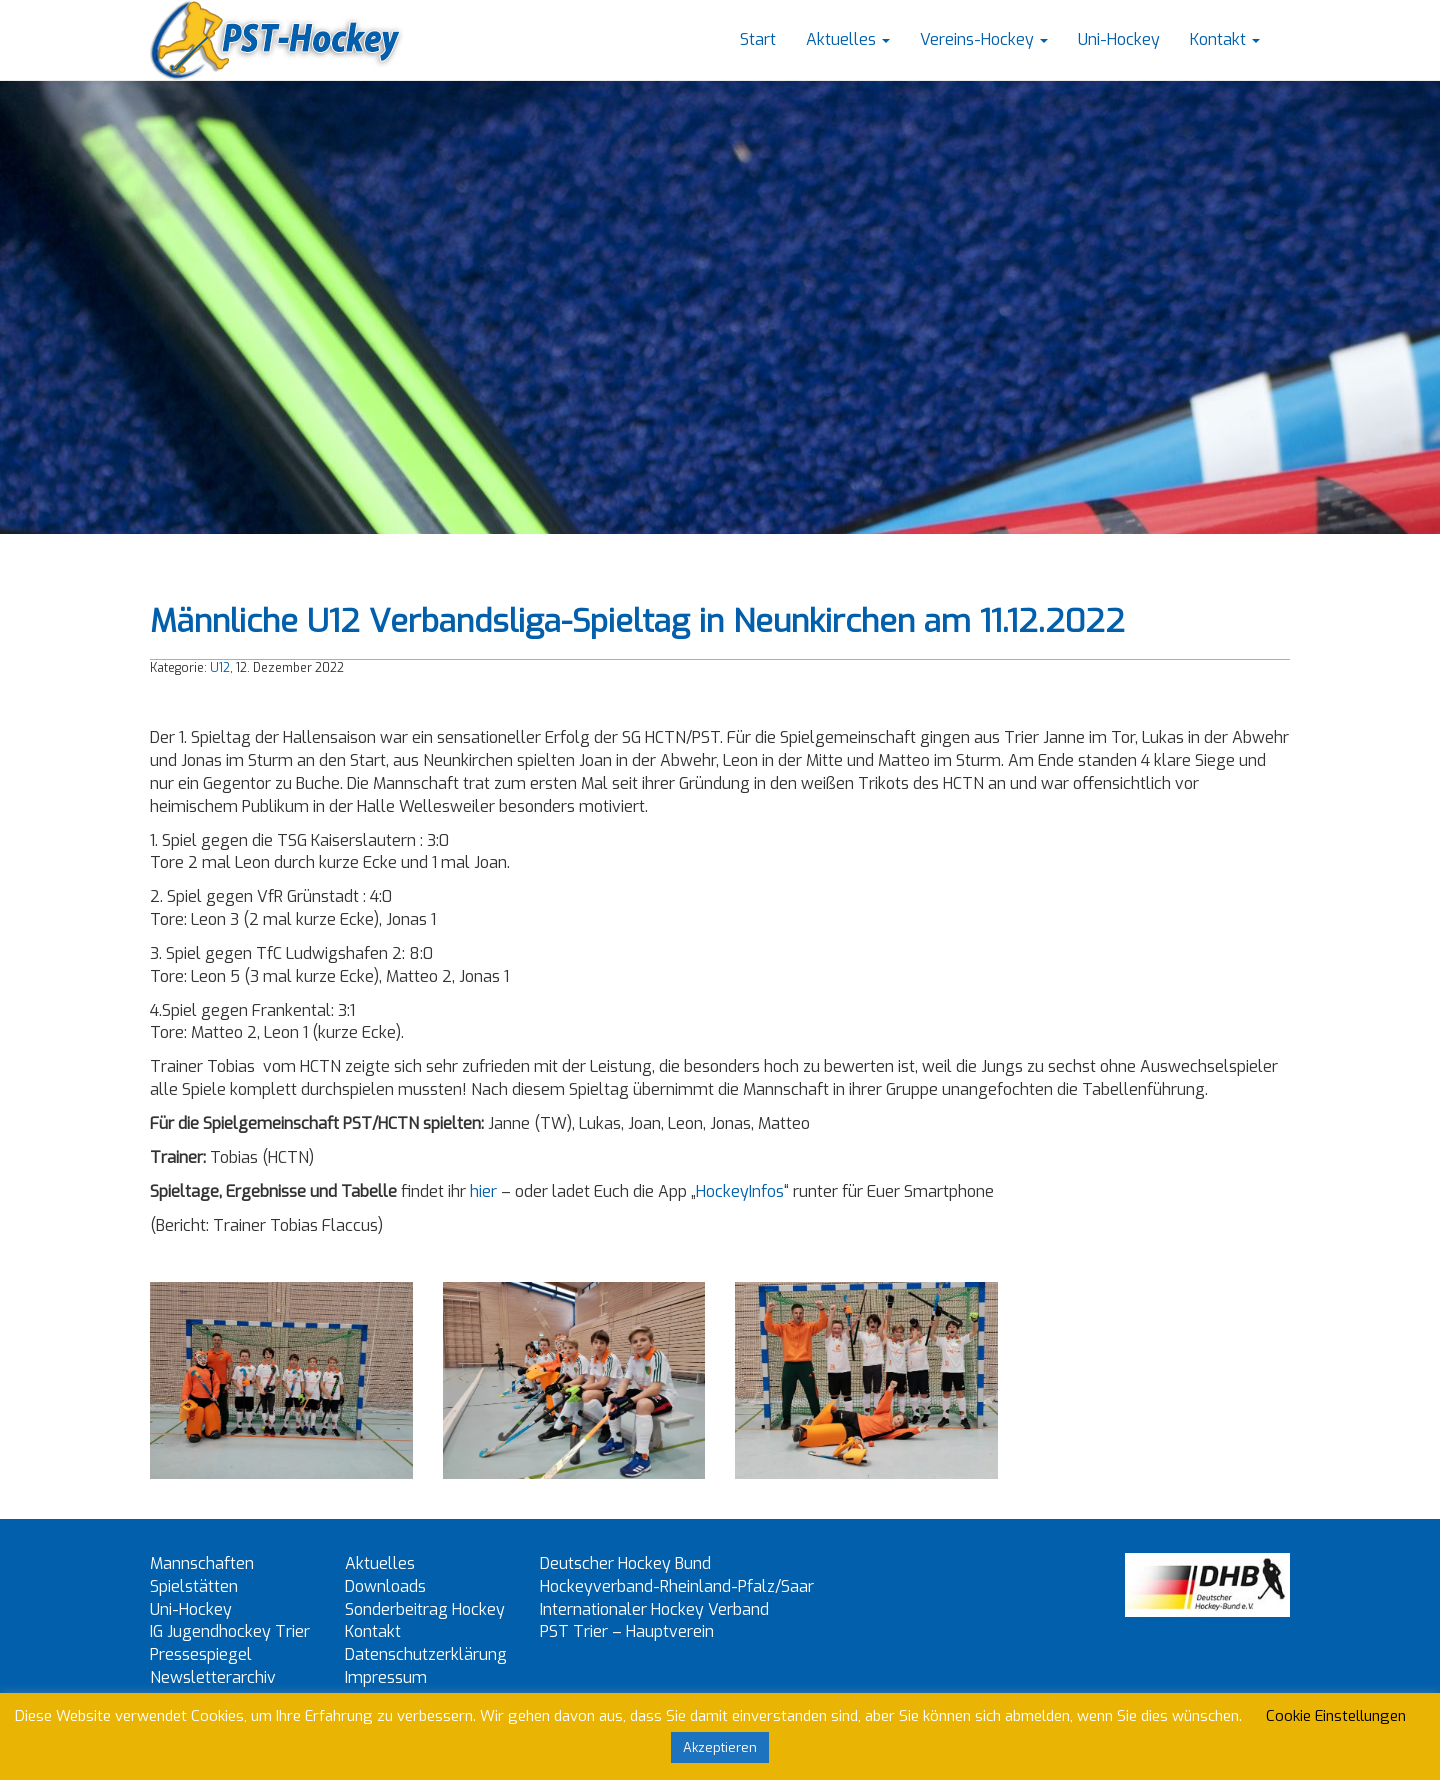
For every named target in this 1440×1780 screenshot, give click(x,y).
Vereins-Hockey (984, 39)
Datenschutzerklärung (426, 1654)
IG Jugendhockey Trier (230, 1631)
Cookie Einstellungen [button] (1336, 1716)
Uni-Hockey (1119, 39)
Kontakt (1225, 39)
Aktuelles (848, 39)
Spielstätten (194, 1586)
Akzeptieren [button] (720, 1747)
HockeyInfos (740, 1191)
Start (758, 39)
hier (483, 1191)
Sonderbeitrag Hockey (425, 1609)
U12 (220, 668)
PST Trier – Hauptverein (627, 1631)
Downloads (385, 1586)
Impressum (386, 1677)
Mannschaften (202, 1563)
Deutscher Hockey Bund (625, 1563)
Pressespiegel (201, 1654)
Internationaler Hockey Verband (654, 1609)
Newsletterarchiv (213, 1677)
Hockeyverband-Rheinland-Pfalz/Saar (677, 1586)
